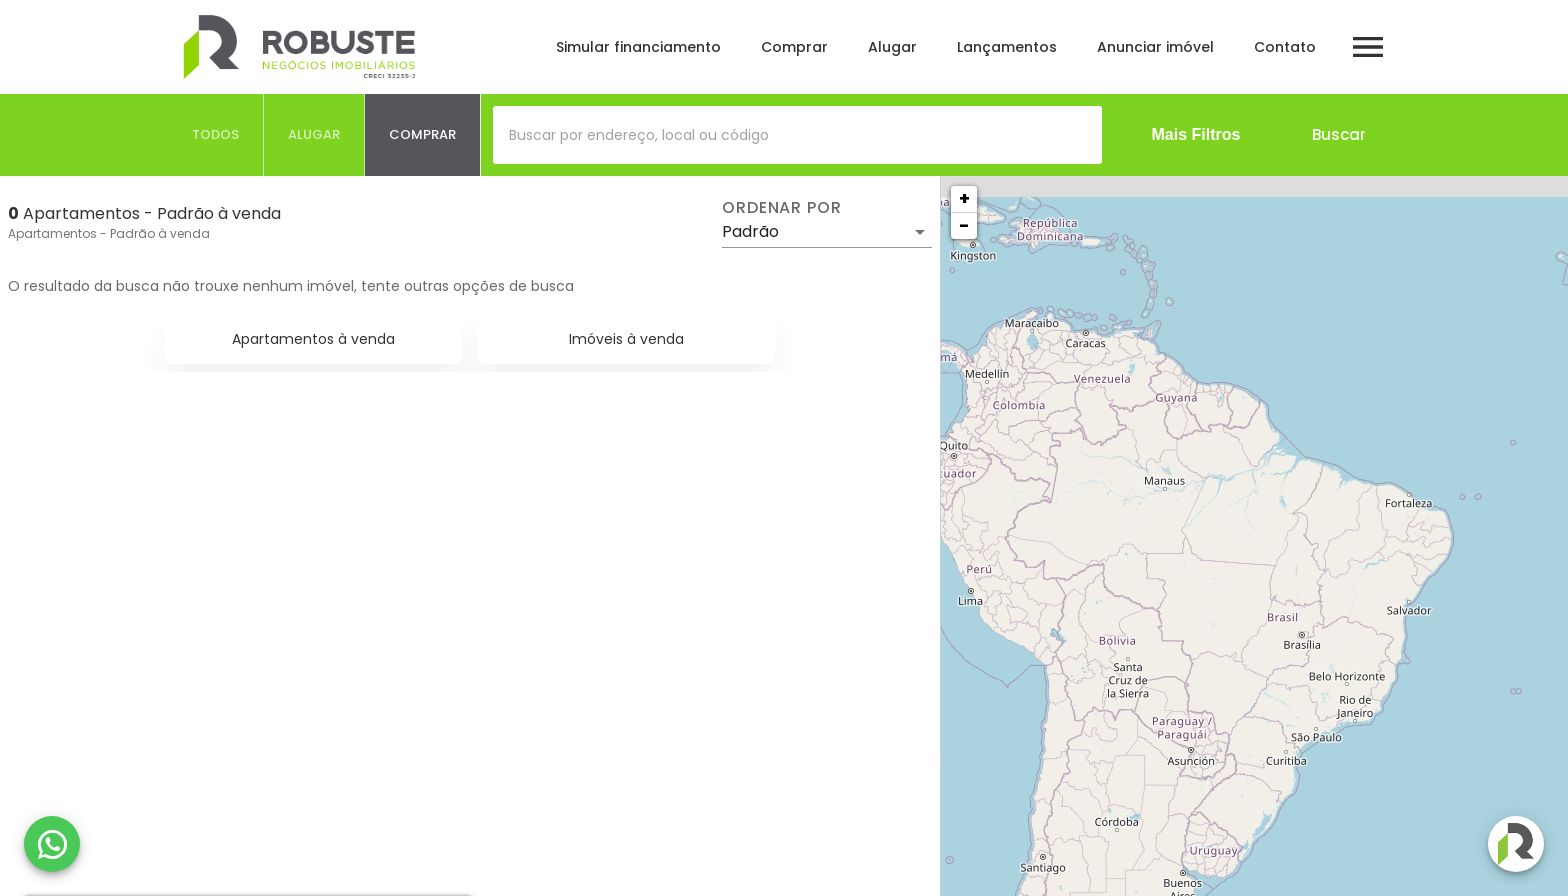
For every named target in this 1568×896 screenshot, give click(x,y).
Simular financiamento (638, 47)
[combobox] (797, 135)
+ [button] (964, 198)
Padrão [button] (750, 231)
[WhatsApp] (52, 844)
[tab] (216, 135)
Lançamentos (1007, 47)
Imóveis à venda (626, 339)
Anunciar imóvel (1155, 47)
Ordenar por (782, 208)
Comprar (794, 47)
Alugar (892, 47)
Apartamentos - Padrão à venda (109, 233)
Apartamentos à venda (313, 339)
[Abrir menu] (1368, 47)
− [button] (964, 225)
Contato (1285, 47)
